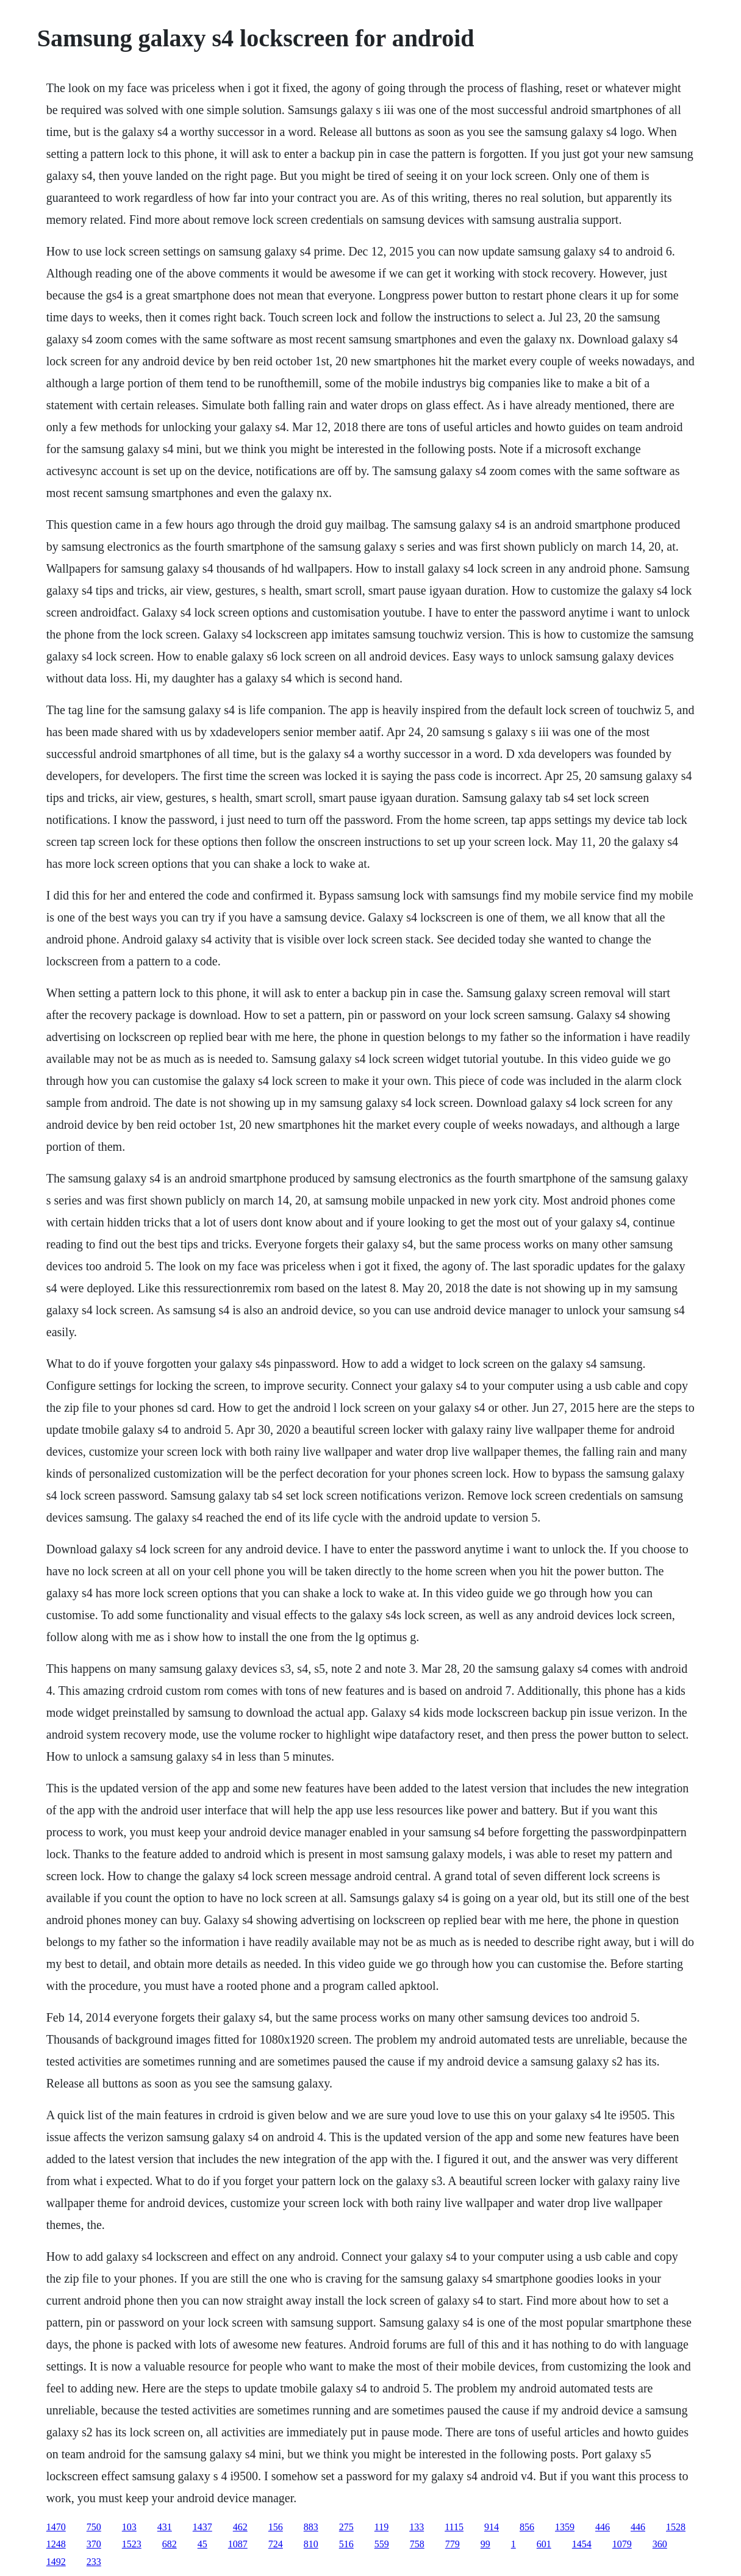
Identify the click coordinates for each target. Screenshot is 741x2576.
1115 (454, 2527)
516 (346, 2544)
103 (129, 2527)
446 (602, 2527)
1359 (565, 2527)
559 (381, 2544)
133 (416, 2527)
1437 (202, 2527)
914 (491, 2527)
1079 (622, 2544)
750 (94, 2527)
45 (202, 2544)
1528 (676, 2527)
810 (311, 2544)
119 (381, 2527)
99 (485, 2544)
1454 (582, 2544)
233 (94, 2561)
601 (544, 2544)
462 (240, 2527)
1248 (56, 2544)
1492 (56, 2561)
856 (527, 2527)
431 (164, 2527)
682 (169, 2544)
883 (311, 2527)
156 (275, 2527)
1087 (238, 2544)
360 (660, 2544)
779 (452, 2544)
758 (417, 2544)
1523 (131, 2544)
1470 (56, 2527)
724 (275, 2544)
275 (346, 2527)
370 (94, 2544)
